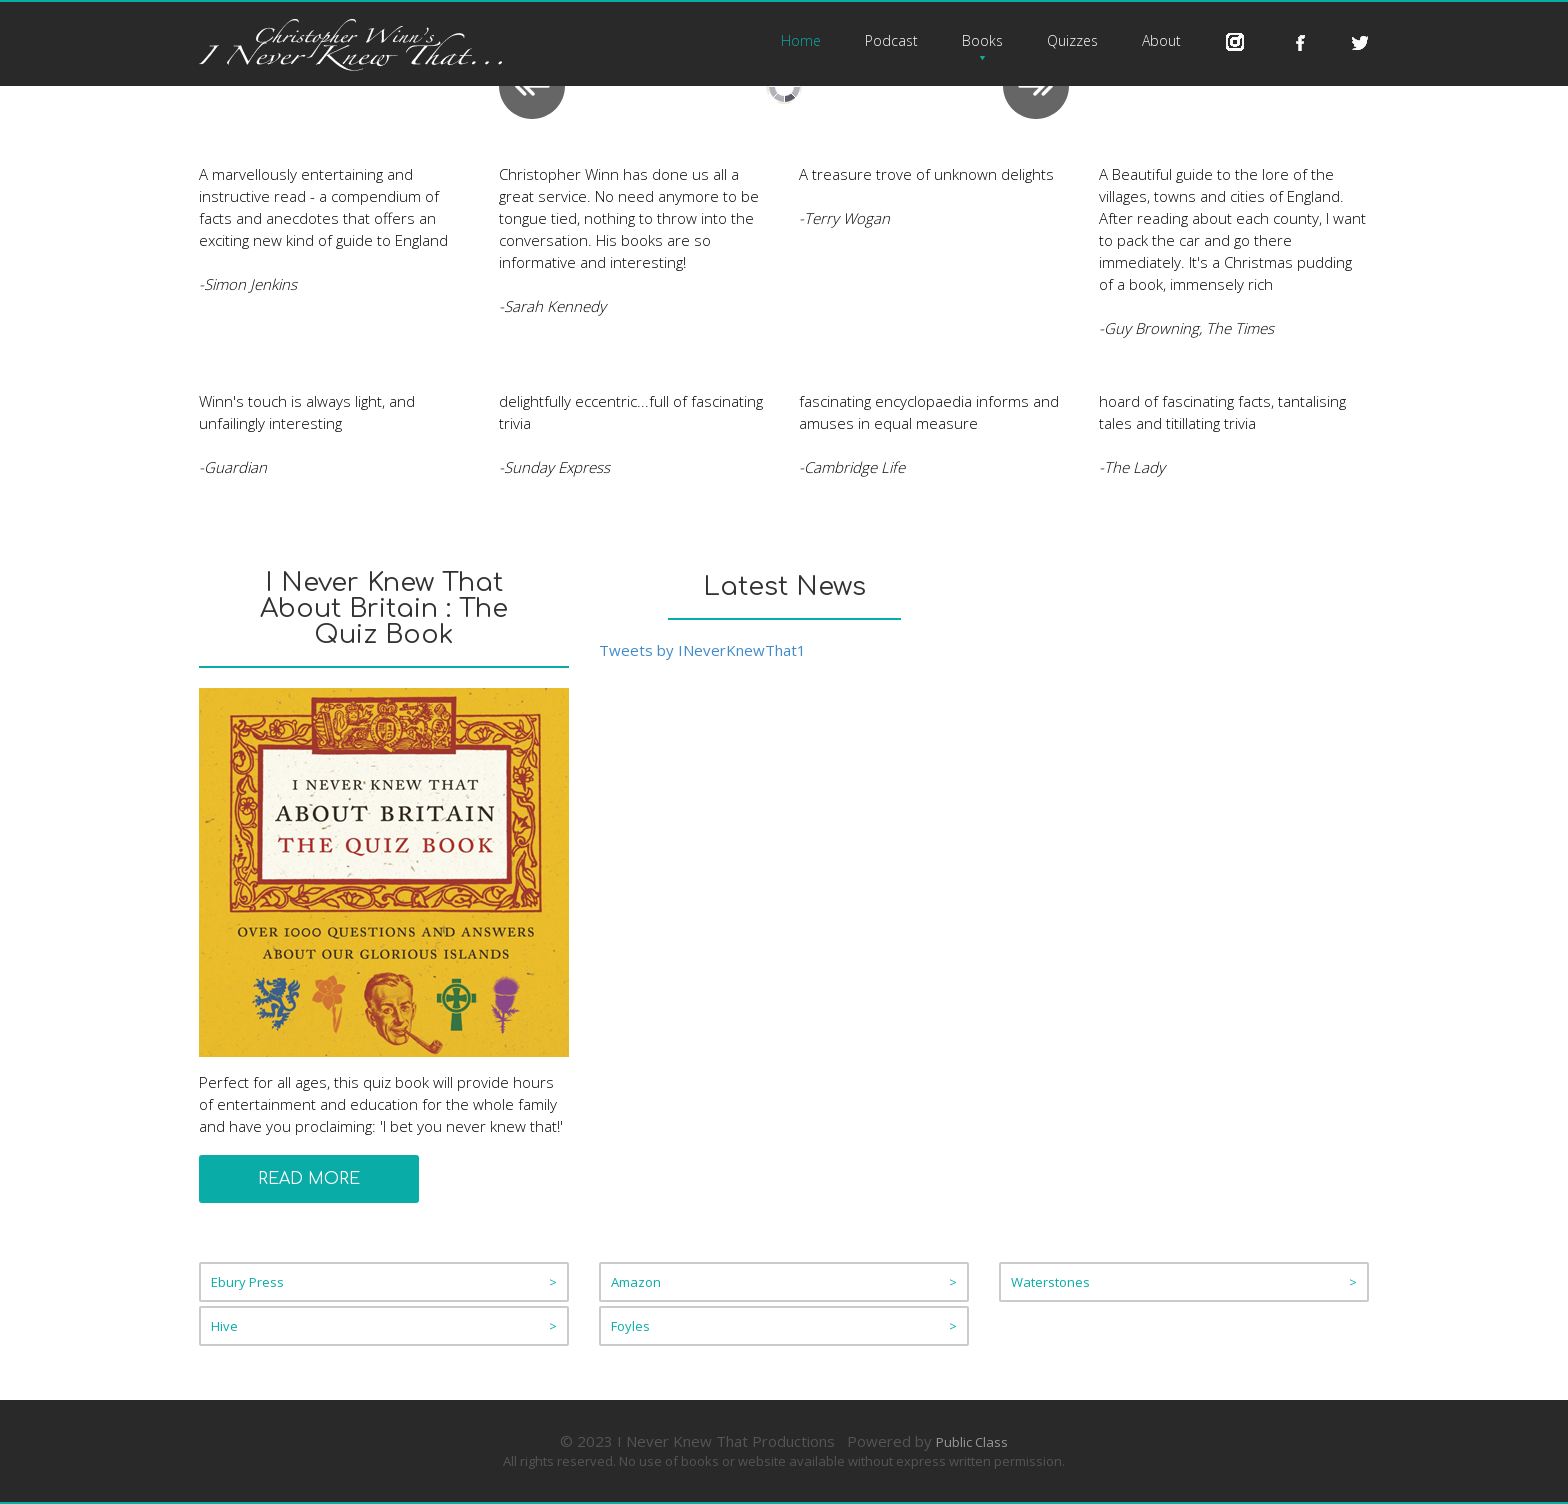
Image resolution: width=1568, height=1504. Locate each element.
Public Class (972, 1442)
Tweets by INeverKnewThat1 (702, 650)
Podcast (891, 40)
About (1161, 40)
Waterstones (1184, 1282)
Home (801, 40)
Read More (309, 1179)
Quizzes (1072, 40)
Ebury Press (384, 1282)
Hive (384, 1326)
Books (982, 40)
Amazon (784, 1282)
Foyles (784, 1326)
